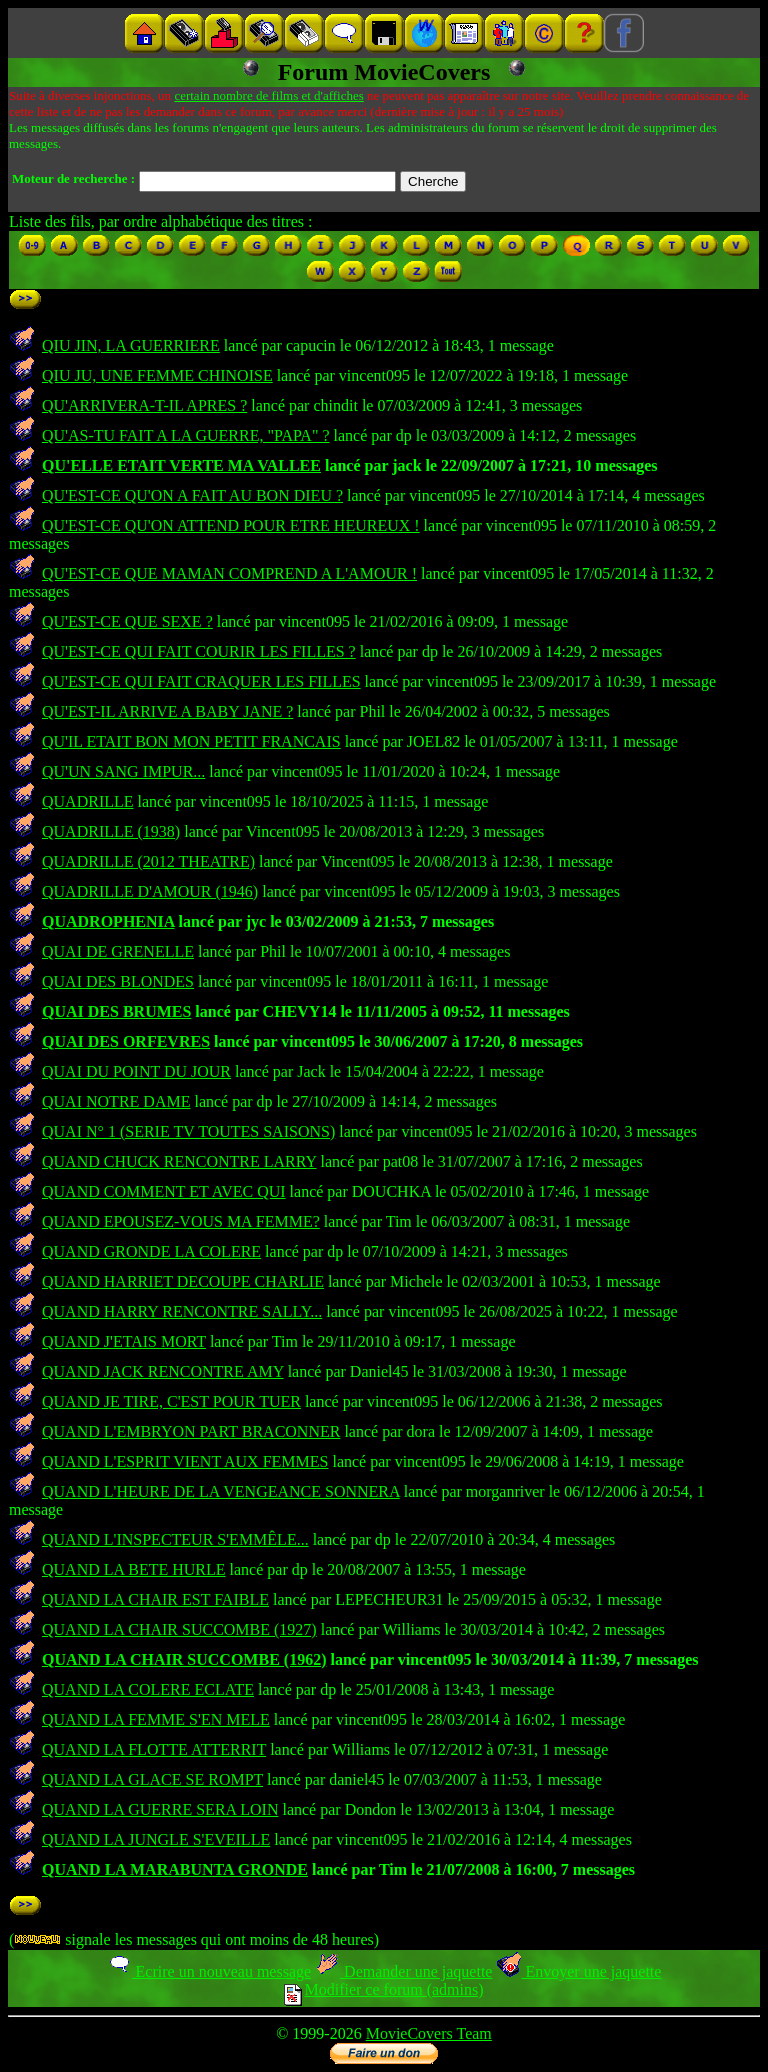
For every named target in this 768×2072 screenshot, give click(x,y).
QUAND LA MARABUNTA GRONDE (175, 1869)
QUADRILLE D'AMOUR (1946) (150, 891)
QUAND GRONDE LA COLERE (151, 1251)
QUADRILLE (88, 801)
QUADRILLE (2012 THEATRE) (148, 861)
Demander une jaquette (403, 1971)
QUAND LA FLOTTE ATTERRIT (154, 1749)
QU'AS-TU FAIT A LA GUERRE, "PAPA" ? (186, 435)
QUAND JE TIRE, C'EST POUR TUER (171, 1401)
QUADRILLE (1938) (111, 831)
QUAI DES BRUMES (116, 1011)
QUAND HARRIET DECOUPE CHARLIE (183, 1281)
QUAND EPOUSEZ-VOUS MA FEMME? (181, 1221)
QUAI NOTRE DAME (116, 1101)
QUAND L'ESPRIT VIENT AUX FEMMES (185, 1461)
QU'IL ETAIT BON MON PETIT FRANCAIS (191, 741)
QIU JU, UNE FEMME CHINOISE (157, 375)
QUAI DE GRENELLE (118, 951)
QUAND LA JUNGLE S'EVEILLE (156, 1839)
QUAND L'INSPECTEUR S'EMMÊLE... (175, 1539)
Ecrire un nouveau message (209, 1971)
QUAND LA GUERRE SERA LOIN (160, 1809)
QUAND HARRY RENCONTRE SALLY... (182, 1311)
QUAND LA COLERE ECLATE (148, 1689)
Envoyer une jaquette (578, 1971)
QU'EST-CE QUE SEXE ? (127, 621)
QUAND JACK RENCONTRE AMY (163, 1371)
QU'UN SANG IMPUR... (123, 771)
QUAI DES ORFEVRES (126, 1041)
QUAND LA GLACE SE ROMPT (152, 1779)
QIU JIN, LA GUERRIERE (131, 345)
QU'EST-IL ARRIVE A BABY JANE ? (167, 711)
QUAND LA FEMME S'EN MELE (156, 1719)
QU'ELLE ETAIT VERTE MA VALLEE (181, 465)
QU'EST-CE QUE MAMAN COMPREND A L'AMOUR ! (229, 573)
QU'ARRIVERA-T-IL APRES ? (144, 405)
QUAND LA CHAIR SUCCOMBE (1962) (184, 1659)
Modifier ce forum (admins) (383, 1989)
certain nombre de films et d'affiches (268, 95)
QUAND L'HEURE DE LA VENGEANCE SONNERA (221, 1491)
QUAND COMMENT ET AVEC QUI (164, 1191)
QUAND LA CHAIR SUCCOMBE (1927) (179, 1629)
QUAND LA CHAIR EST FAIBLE (155, 1599)
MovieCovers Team (429, 2033)
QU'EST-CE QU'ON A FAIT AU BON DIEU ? (192, 495)
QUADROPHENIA (108, 921)
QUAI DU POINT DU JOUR (136, 1071)
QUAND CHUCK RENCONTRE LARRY (179, 1161)
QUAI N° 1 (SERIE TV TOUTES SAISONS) (188, 1131)
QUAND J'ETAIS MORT (124, 1341)
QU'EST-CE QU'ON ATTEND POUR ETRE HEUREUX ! (231, 525)
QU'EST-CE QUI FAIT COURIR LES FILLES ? (199, 651)
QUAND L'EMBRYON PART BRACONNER (191, 1431)
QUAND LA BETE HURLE (134, 1569)
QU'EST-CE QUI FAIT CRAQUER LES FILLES (201, 681)
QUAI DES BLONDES (118, 981)
